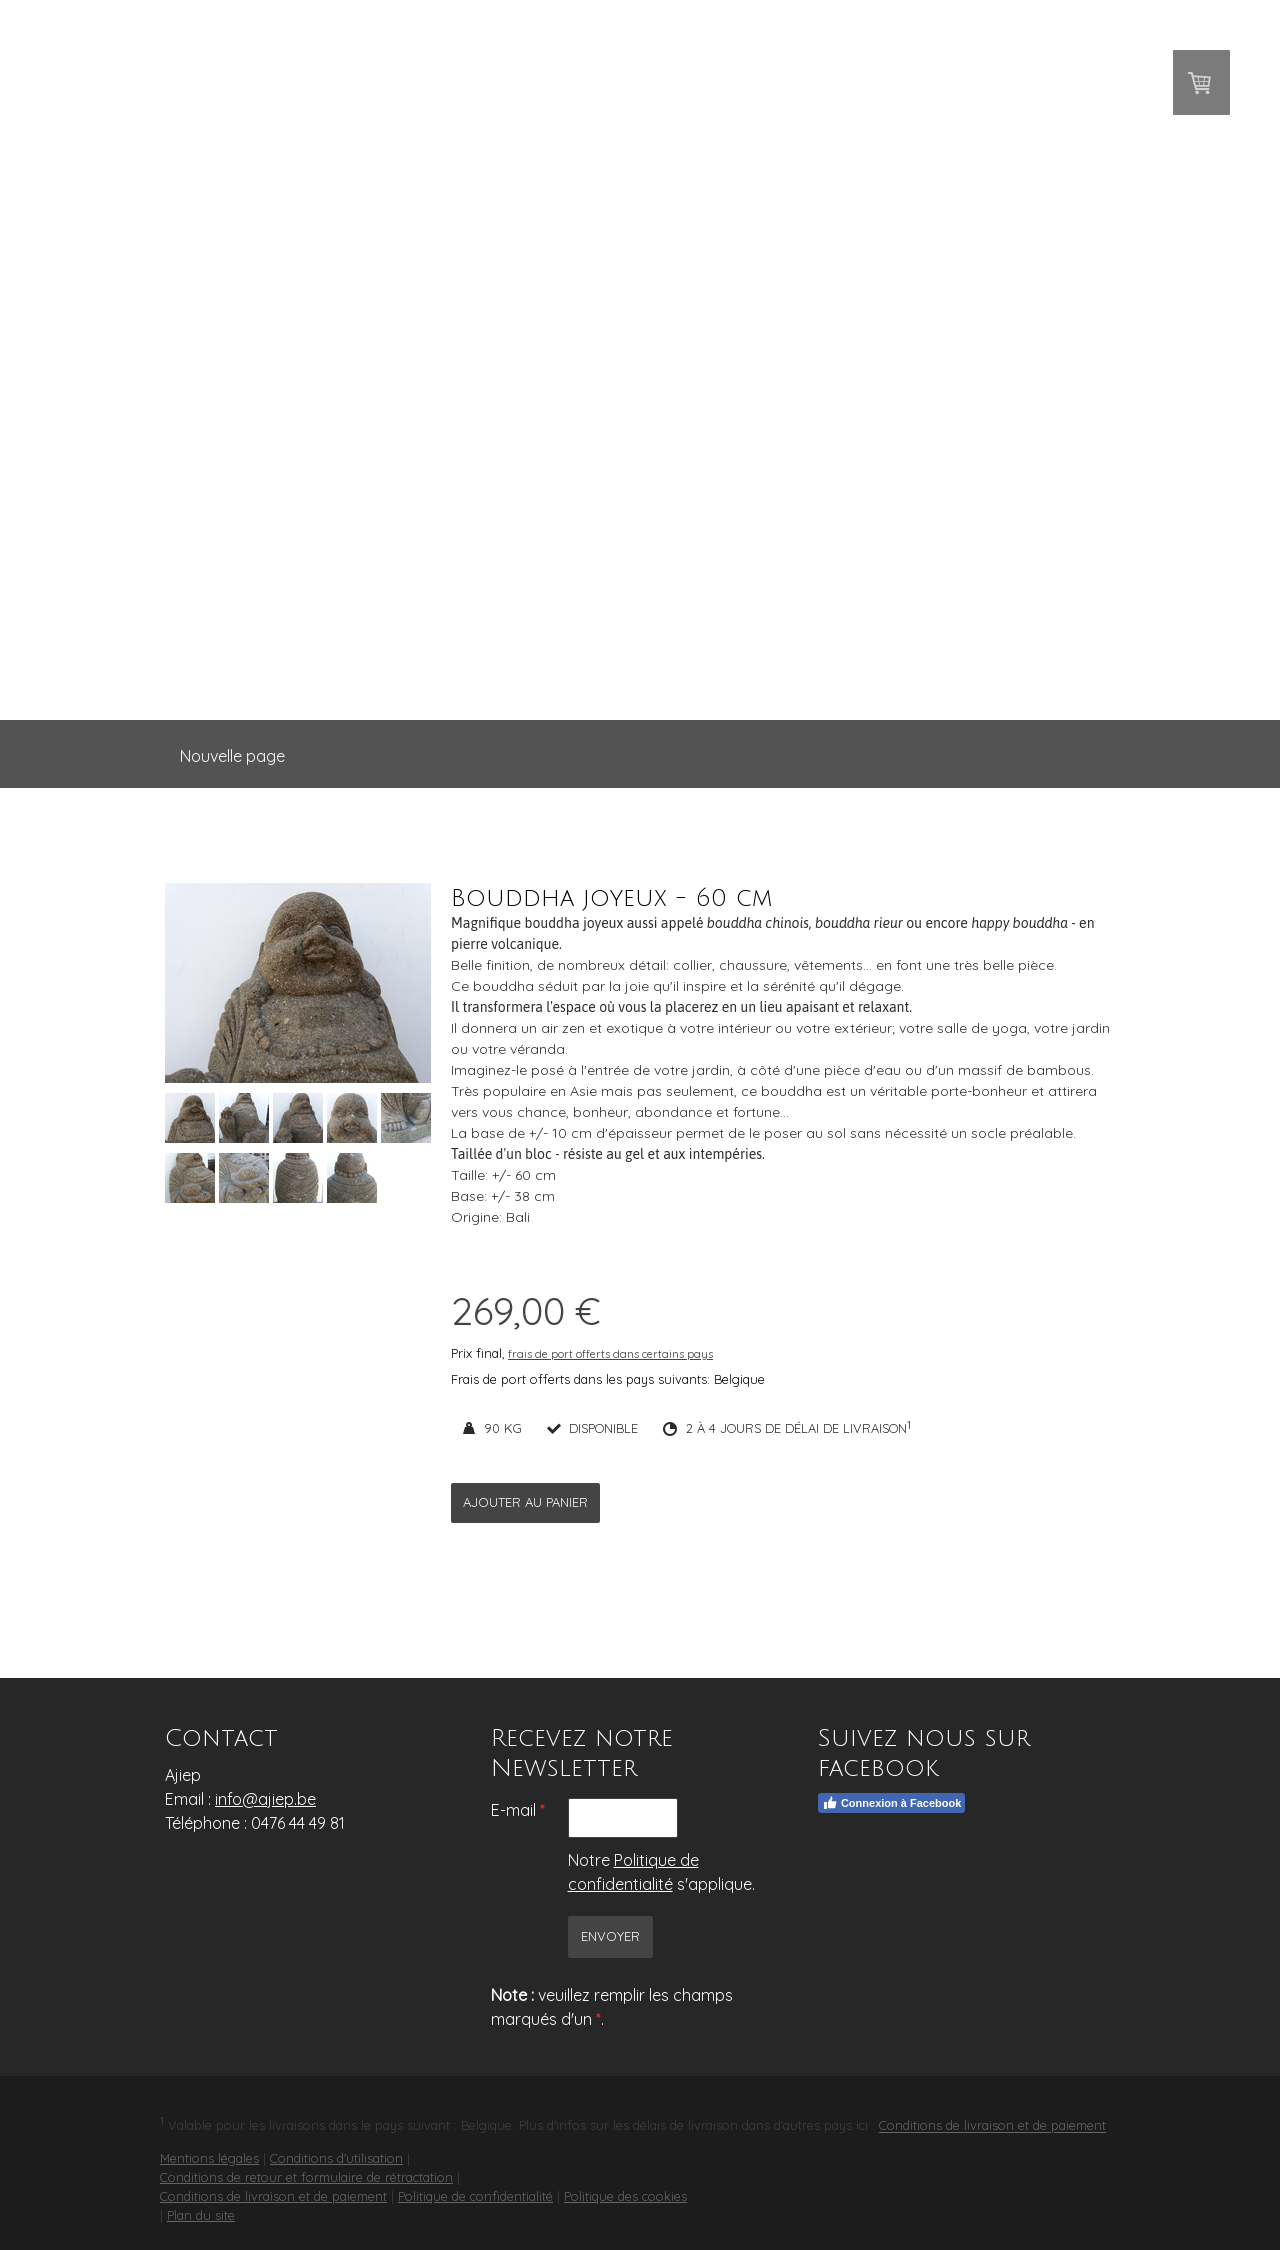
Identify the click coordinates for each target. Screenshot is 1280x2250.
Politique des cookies (625, 2196)
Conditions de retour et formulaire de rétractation (306, 2177)
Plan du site (201, 2215)
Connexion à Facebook (891, 1803)
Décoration (698, 584)
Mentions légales (209, 2158)
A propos (840, 584)
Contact (967, 584)
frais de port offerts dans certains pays (610, 1354)
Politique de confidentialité (475, 2196)
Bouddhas (435, 584)
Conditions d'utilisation (336, 2158)
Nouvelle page (232, 756)
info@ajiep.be (265, 1799)
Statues (562, 584)
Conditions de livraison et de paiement (992, 2126)
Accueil (308, 584)
